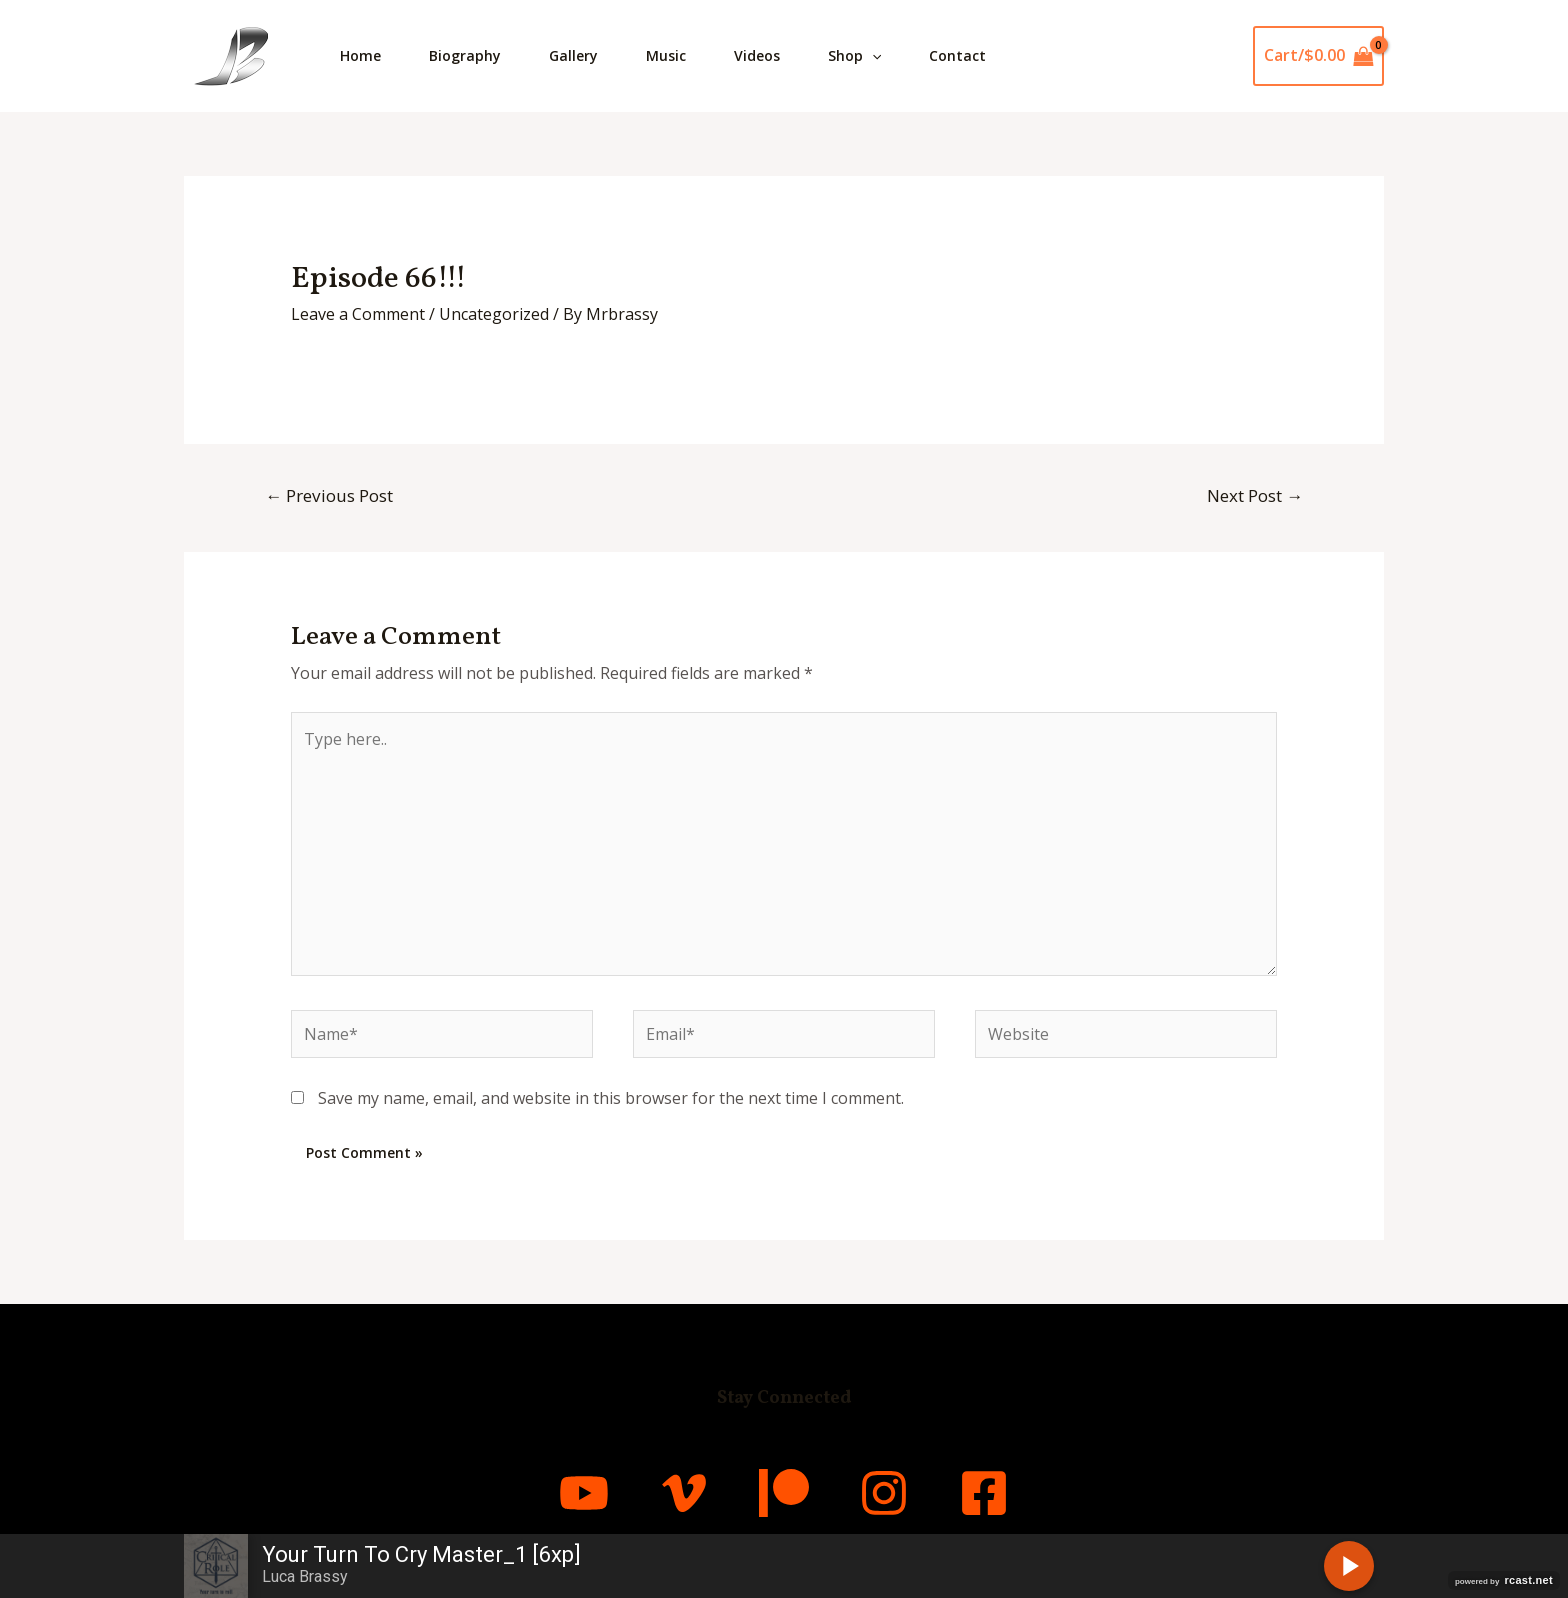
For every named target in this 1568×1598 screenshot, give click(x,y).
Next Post (1255, 495)
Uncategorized (494, 314)
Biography (465, 55)
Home (360, 55)
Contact (957, 55)
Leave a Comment (358, 314)
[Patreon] (784, 1493)
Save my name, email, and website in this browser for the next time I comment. (611, 1098)
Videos (757, 55)
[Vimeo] (684, 1493)
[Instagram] (884, 1493)
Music (666, 55)
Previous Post (329, 495)
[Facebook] (984, 1493)
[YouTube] (584, 1493)
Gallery (573, 55)
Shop (854, 56)
